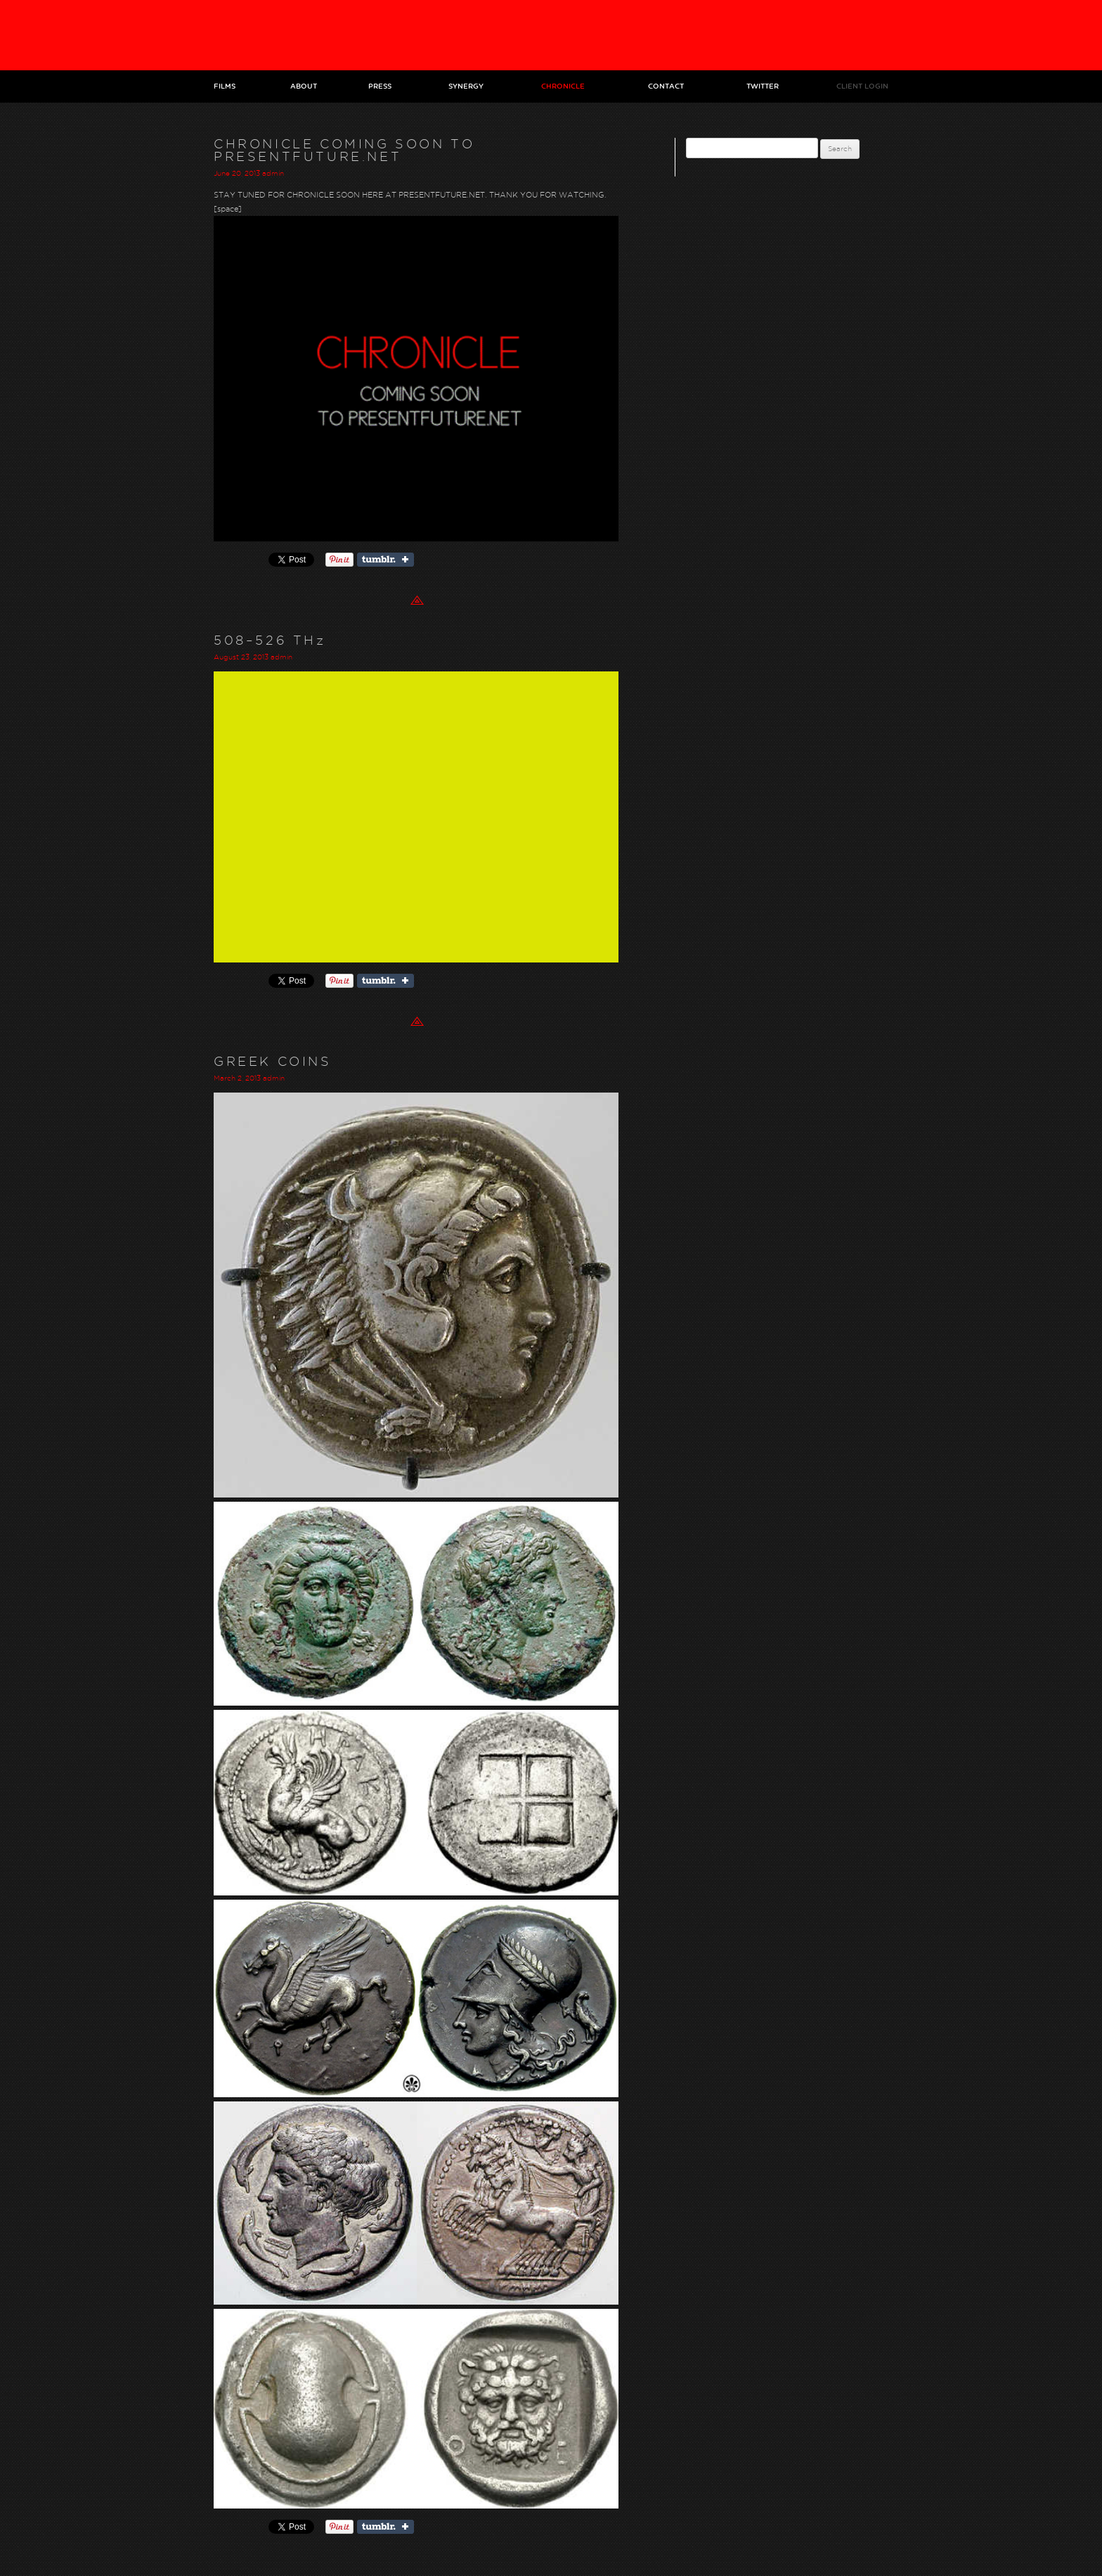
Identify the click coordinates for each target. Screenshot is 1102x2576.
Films (224, 86)
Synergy (466, 86)
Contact (666, 86)
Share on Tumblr (385, 560)
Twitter (762, 86)
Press (379, 86)
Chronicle (563, 86)
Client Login (862, 86)
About (303, 86)
